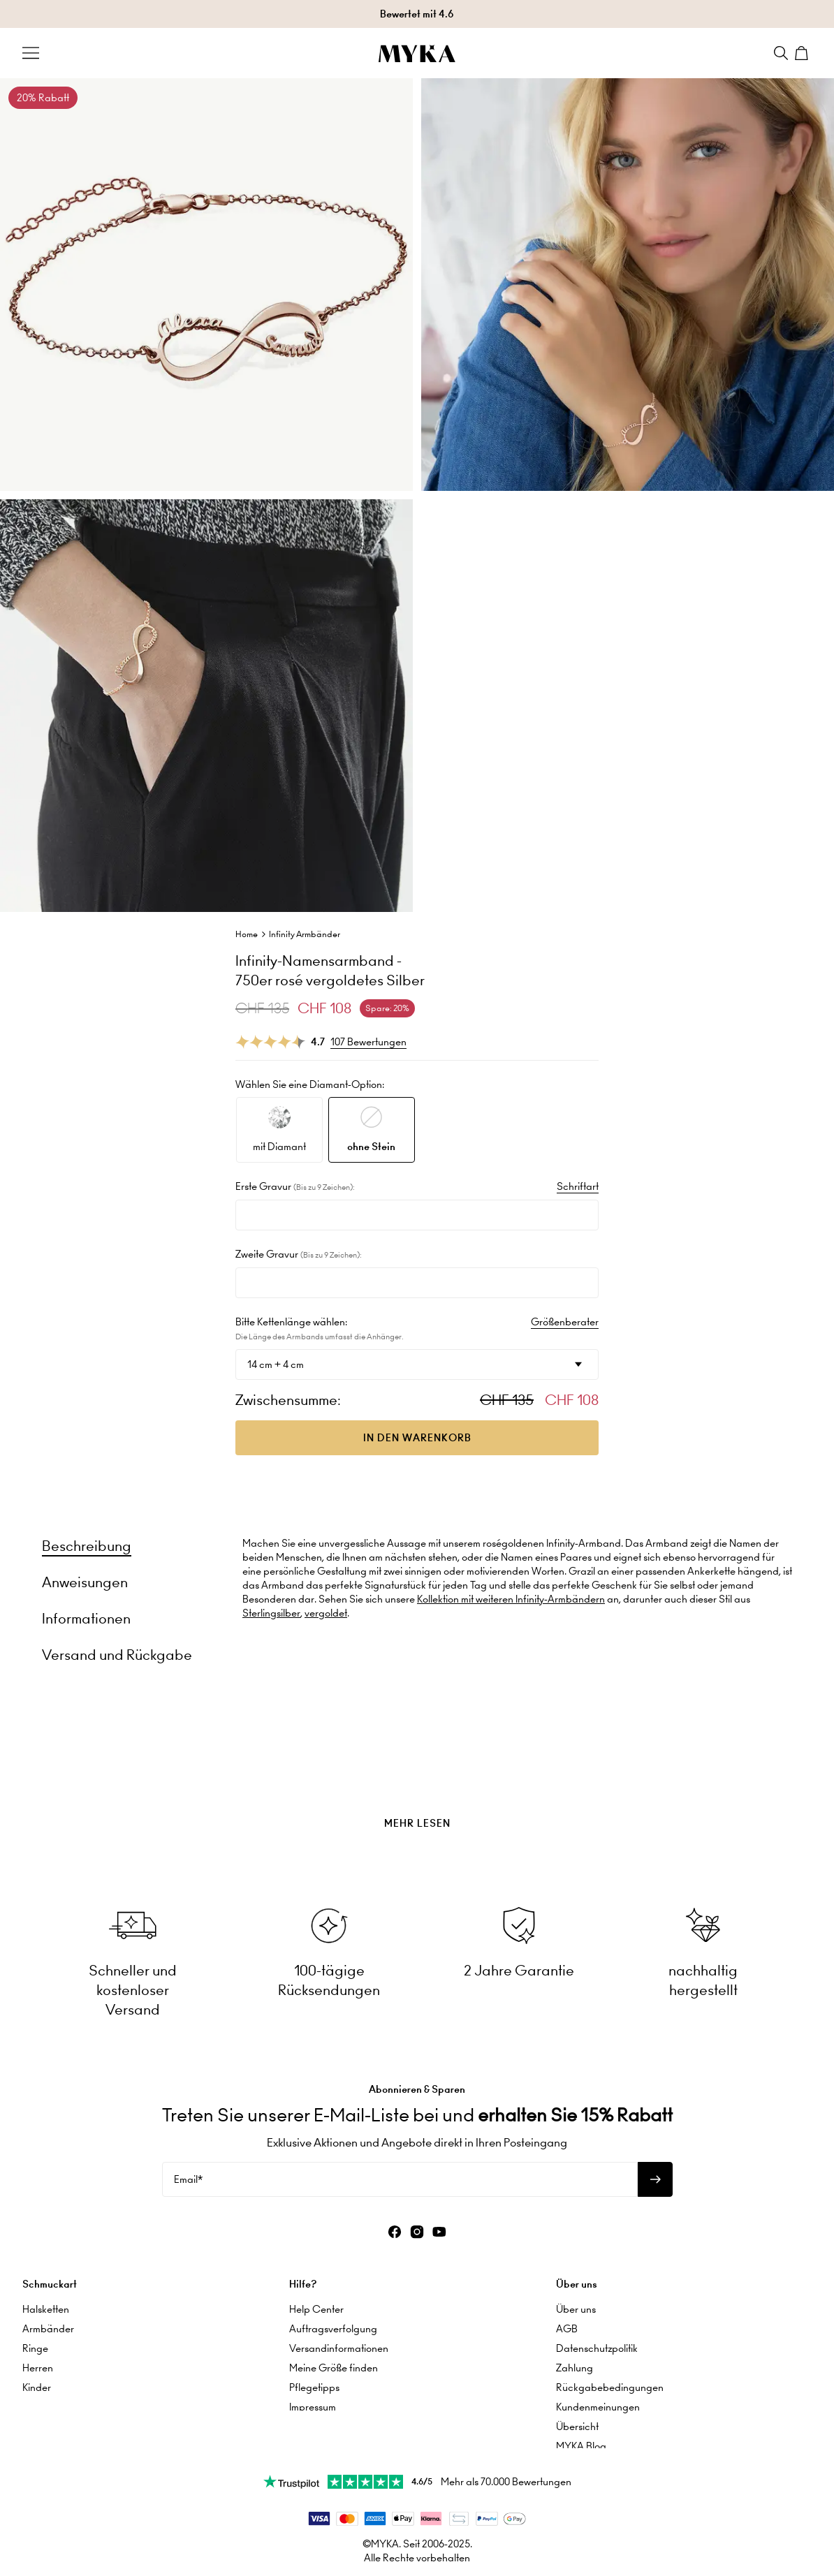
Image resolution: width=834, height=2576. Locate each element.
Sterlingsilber (271, 1613)
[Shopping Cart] (803, 53)
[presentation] (417, 1788)
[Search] (781, 53)
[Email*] (400, 2175)
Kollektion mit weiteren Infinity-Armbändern (511, 1599)
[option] (279, 1130)
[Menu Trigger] (30, 53)
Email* (188, 2175)
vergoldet (326, 1613)
